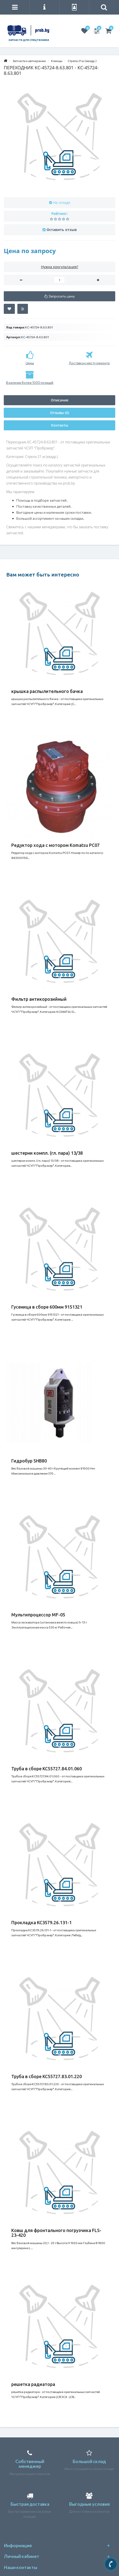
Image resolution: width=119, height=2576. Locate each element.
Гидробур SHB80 (29, 1460)
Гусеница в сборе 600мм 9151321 (46, 1306)
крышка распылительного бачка (47, 691)
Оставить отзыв (62, 229)
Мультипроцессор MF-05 (38, 1614)
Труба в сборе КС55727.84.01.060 (46, 1768)
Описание (59, 400)
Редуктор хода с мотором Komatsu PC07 (55, 845)
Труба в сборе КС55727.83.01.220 (46, 2076)
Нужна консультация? (59, 266)
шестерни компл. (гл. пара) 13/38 (47, 1152)
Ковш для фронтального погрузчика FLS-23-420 (56, 2233)
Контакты (59, 425)
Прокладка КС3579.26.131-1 (41, 1922)
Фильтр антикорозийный (39, 999)
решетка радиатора (33, 2384)
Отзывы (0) (59, 412)
